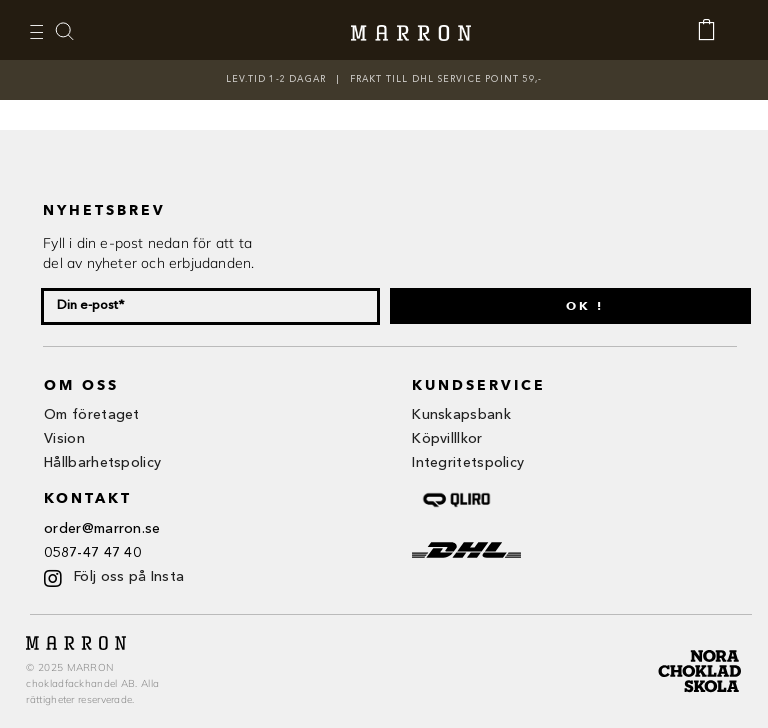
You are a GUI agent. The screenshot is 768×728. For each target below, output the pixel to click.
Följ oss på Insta (129, 577)
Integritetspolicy (468, 463)
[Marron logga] (411, 31)
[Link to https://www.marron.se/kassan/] (717, 30)
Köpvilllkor (447, 439)
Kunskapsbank (461, 415)
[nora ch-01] (702, 646)
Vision (64, 439)
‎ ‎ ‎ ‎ (74, 30)
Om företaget (92, 415)
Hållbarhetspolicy (102, 463)
